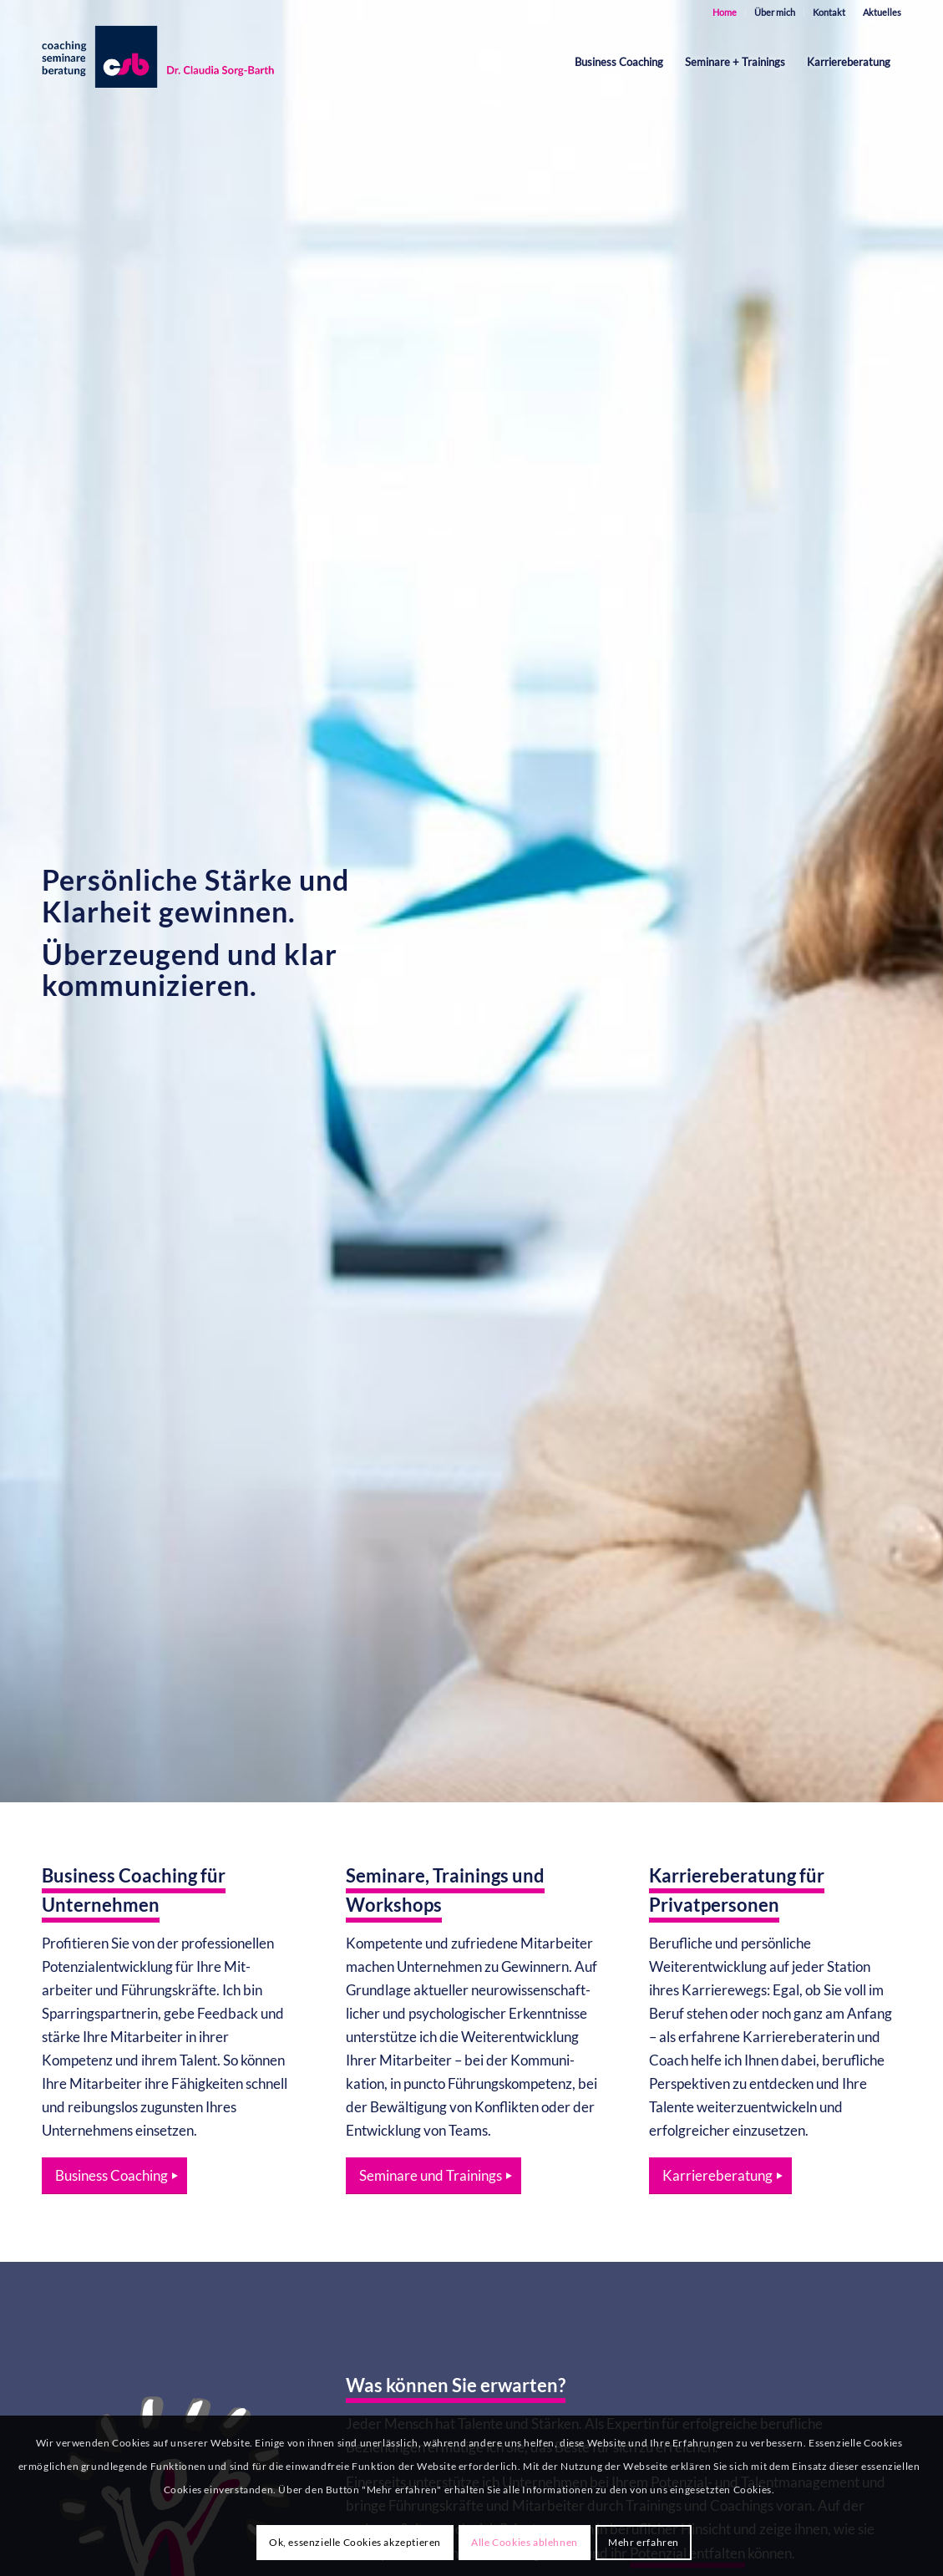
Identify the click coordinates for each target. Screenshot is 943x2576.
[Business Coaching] (114, 2175)
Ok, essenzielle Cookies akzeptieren (355, 2542)
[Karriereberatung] (720, 2175)
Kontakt (829, 12)
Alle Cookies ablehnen (524, 2542)
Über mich (774, 12)
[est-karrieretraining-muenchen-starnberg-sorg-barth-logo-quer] (161, 62)
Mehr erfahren (643, 2542)
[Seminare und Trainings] (433, 2175)
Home (724, 12)
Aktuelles (882, 12)
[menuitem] (725, 12)
